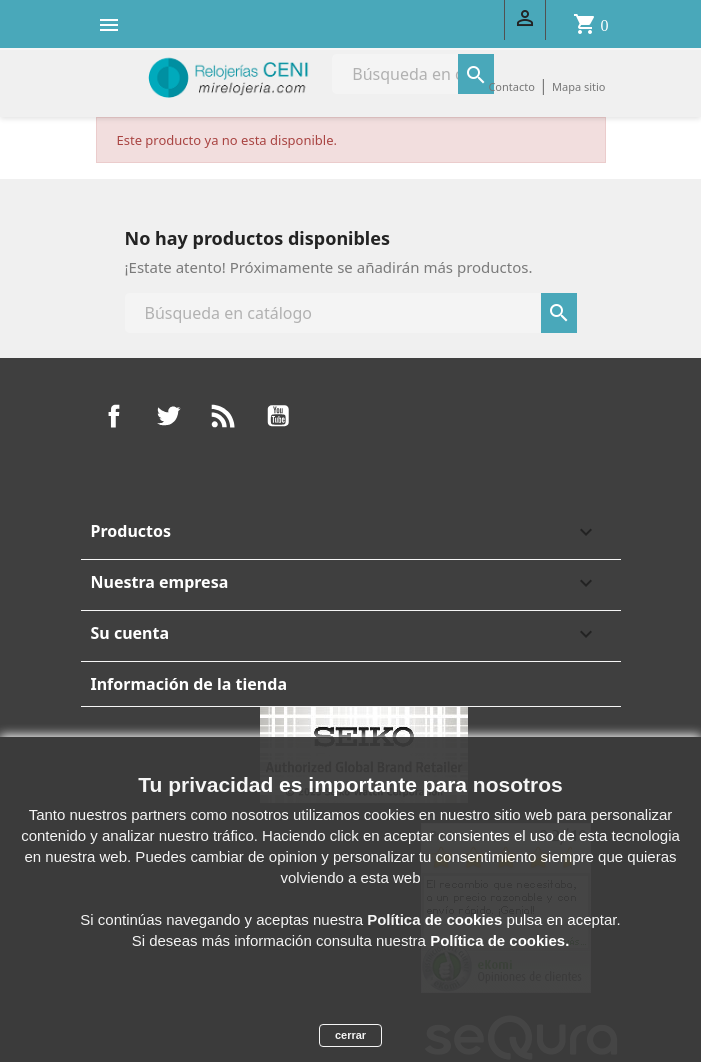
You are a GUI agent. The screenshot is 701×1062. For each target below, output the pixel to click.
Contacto (511, 86)
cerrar (350, 1035)
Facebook (114, 416)
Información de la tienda (189, 684)
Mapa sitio (579, 86)
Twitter (168, 416)
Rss (223, 416)
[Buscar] (351, 313)
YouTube (278, 416)
